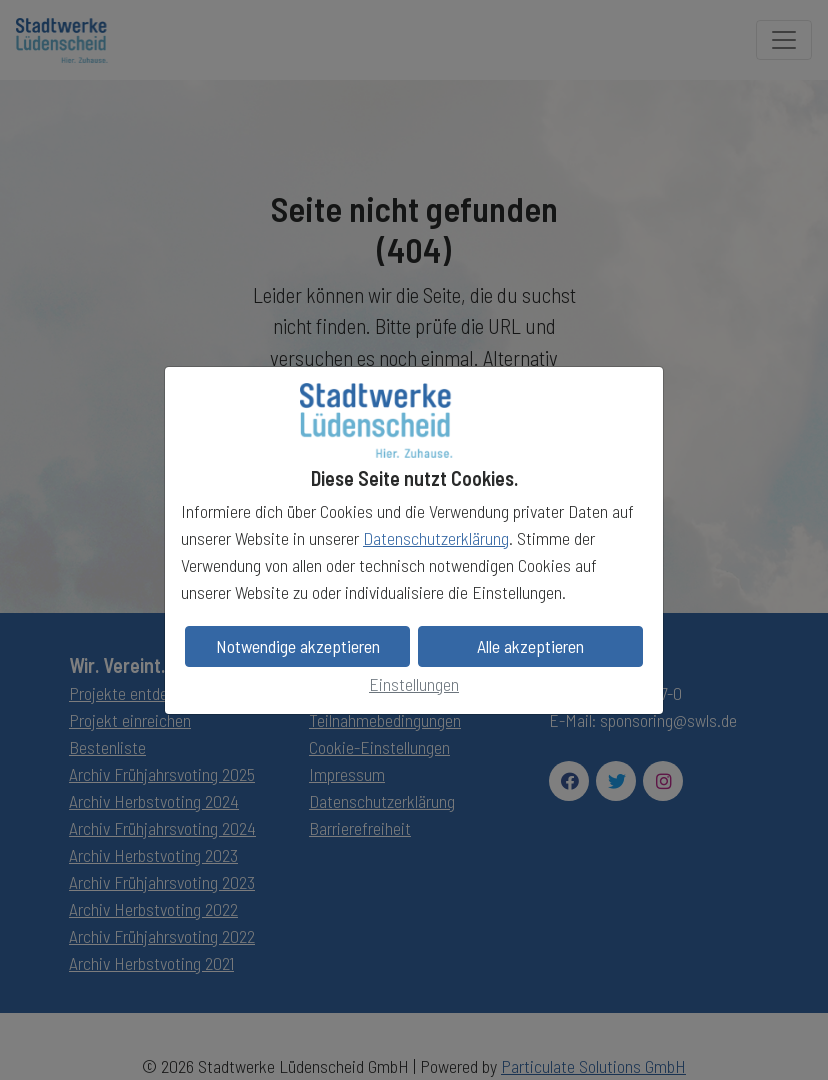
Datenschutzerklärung (436, 538)
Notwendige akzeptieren (298, 646)
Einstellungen (414, 684)
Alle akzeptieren (530, 646)
